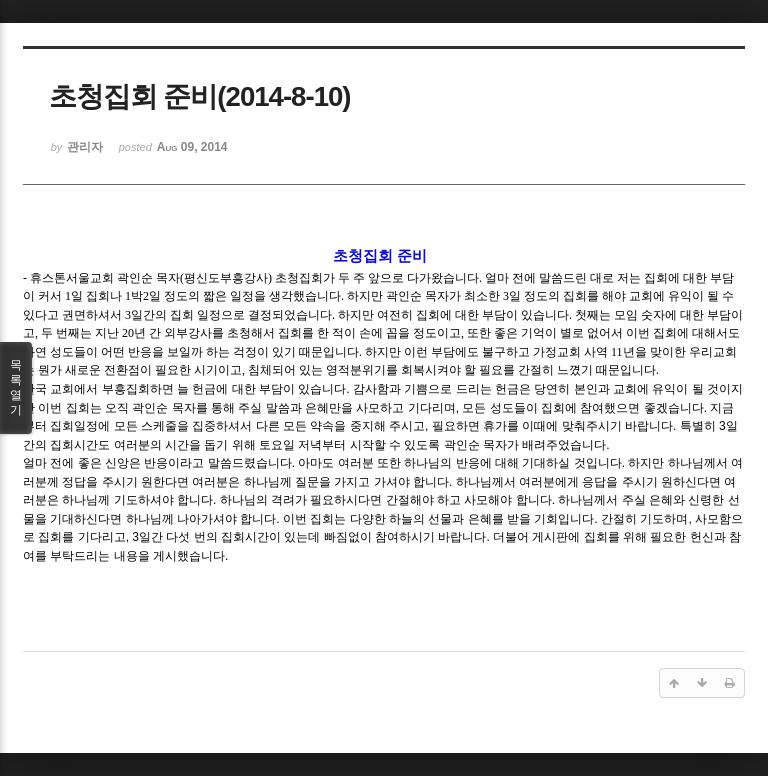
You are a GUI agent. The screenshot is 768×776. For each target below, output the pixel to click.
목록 (16, 388)
